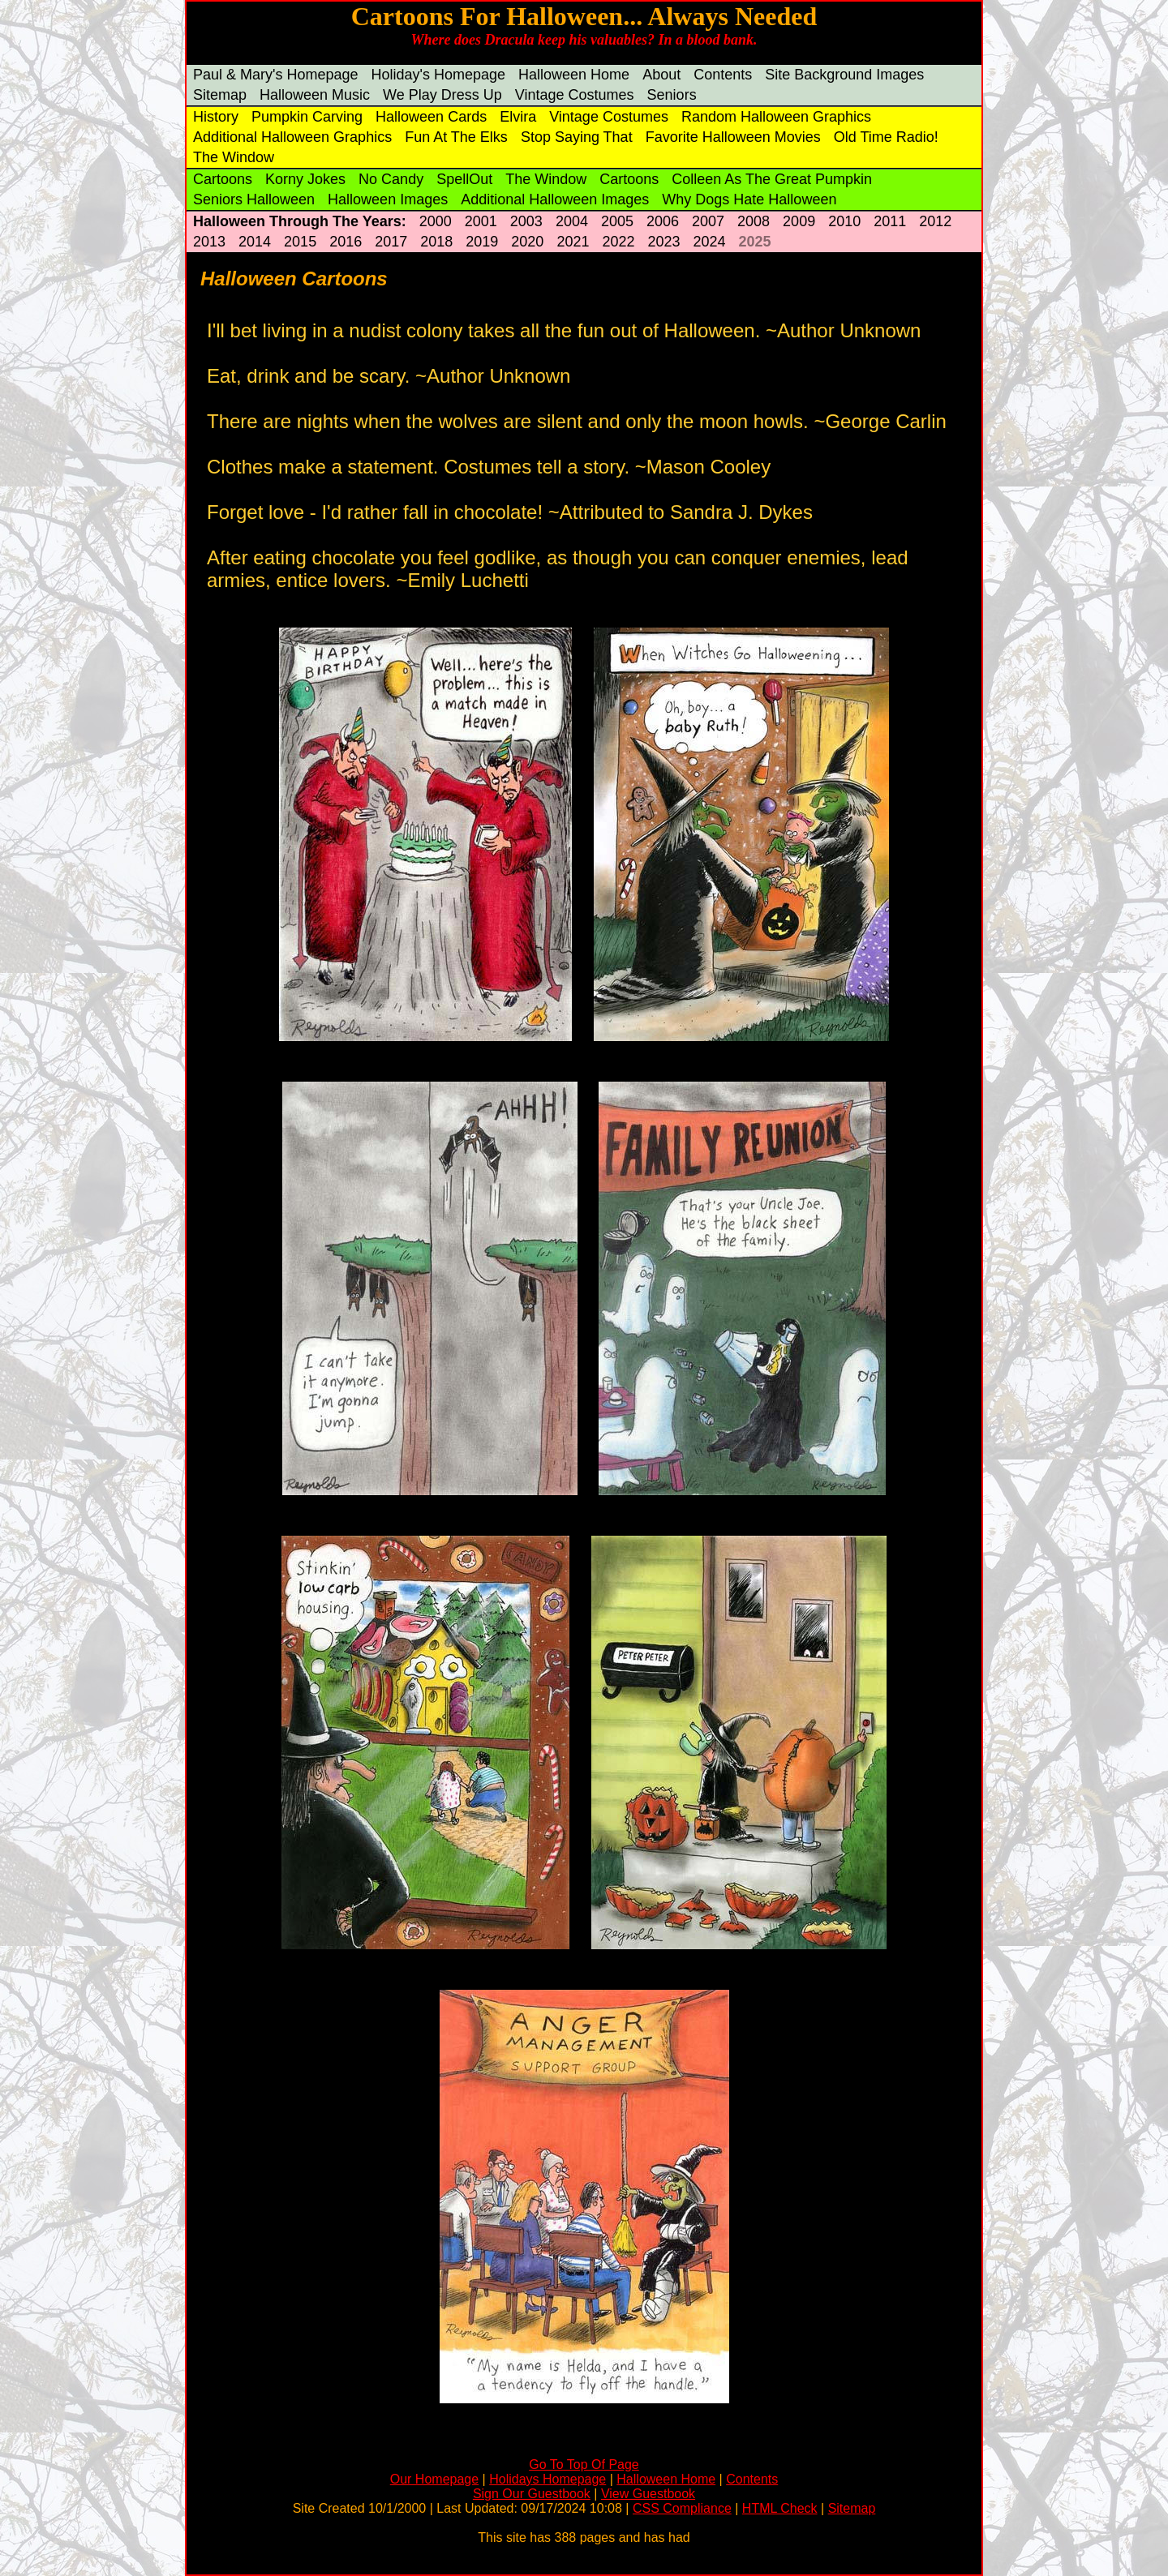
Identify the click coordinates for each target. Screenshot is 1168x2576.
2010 (844, 221)
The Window (233, 157)
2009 (799, 221)
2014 (254, 242)
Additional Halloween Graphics (292, 137)
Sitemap (220, 95)
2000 (435, 221)
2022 (618, 242)
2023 (663, 242)
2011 (890, 221)
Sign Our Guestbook (531, 2494)
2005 (617, 221)
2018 (436, 242)
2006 (662, 221)
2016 (345, 242)
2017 (391, 242)
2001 (481, 221)
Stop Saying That (577, 137)
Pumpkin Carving (307, 117)
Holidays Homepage (547, 2479)
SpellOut (464, 179)
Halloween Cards (431, 117)
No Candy (391, 179)
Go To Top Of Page (584, 2464)
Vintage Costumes (574, 95)
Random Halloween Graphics (776, 117)
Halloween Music (315, 95)
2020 (527, 242)
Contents (723, 74)
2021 (572, 242)
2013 (209, 242)
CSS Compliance (682, 2508)
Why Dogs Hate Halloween (749, 199)
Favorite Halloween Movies (733, 137)
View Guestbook (648, 2494)
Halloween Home (573, 74)
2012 (935, 221)
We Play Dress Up (442, 95)
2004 (572, 221)
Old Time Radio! (886, 137)
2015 (300, 242)
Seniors (672, 95)
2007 (708, 221)
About (661, 74)
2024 (710, 242)
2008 (753, 221)
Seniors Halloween (254, 199)
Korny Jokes (305, 179)
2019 (482, 242)
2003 (526, 221)
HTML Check (780, 2508)
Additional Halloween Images (555, 199)
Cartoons (222, 179)
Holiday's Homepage (438, 74)
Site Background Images (844, 74)
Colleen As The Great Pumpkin (772, 179)
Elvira (518, 117)
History (215, 117)
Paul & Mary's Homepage (276, 74)
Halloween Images (388, 199)
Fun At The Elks (456, 137)
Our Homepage (434, 2479)
